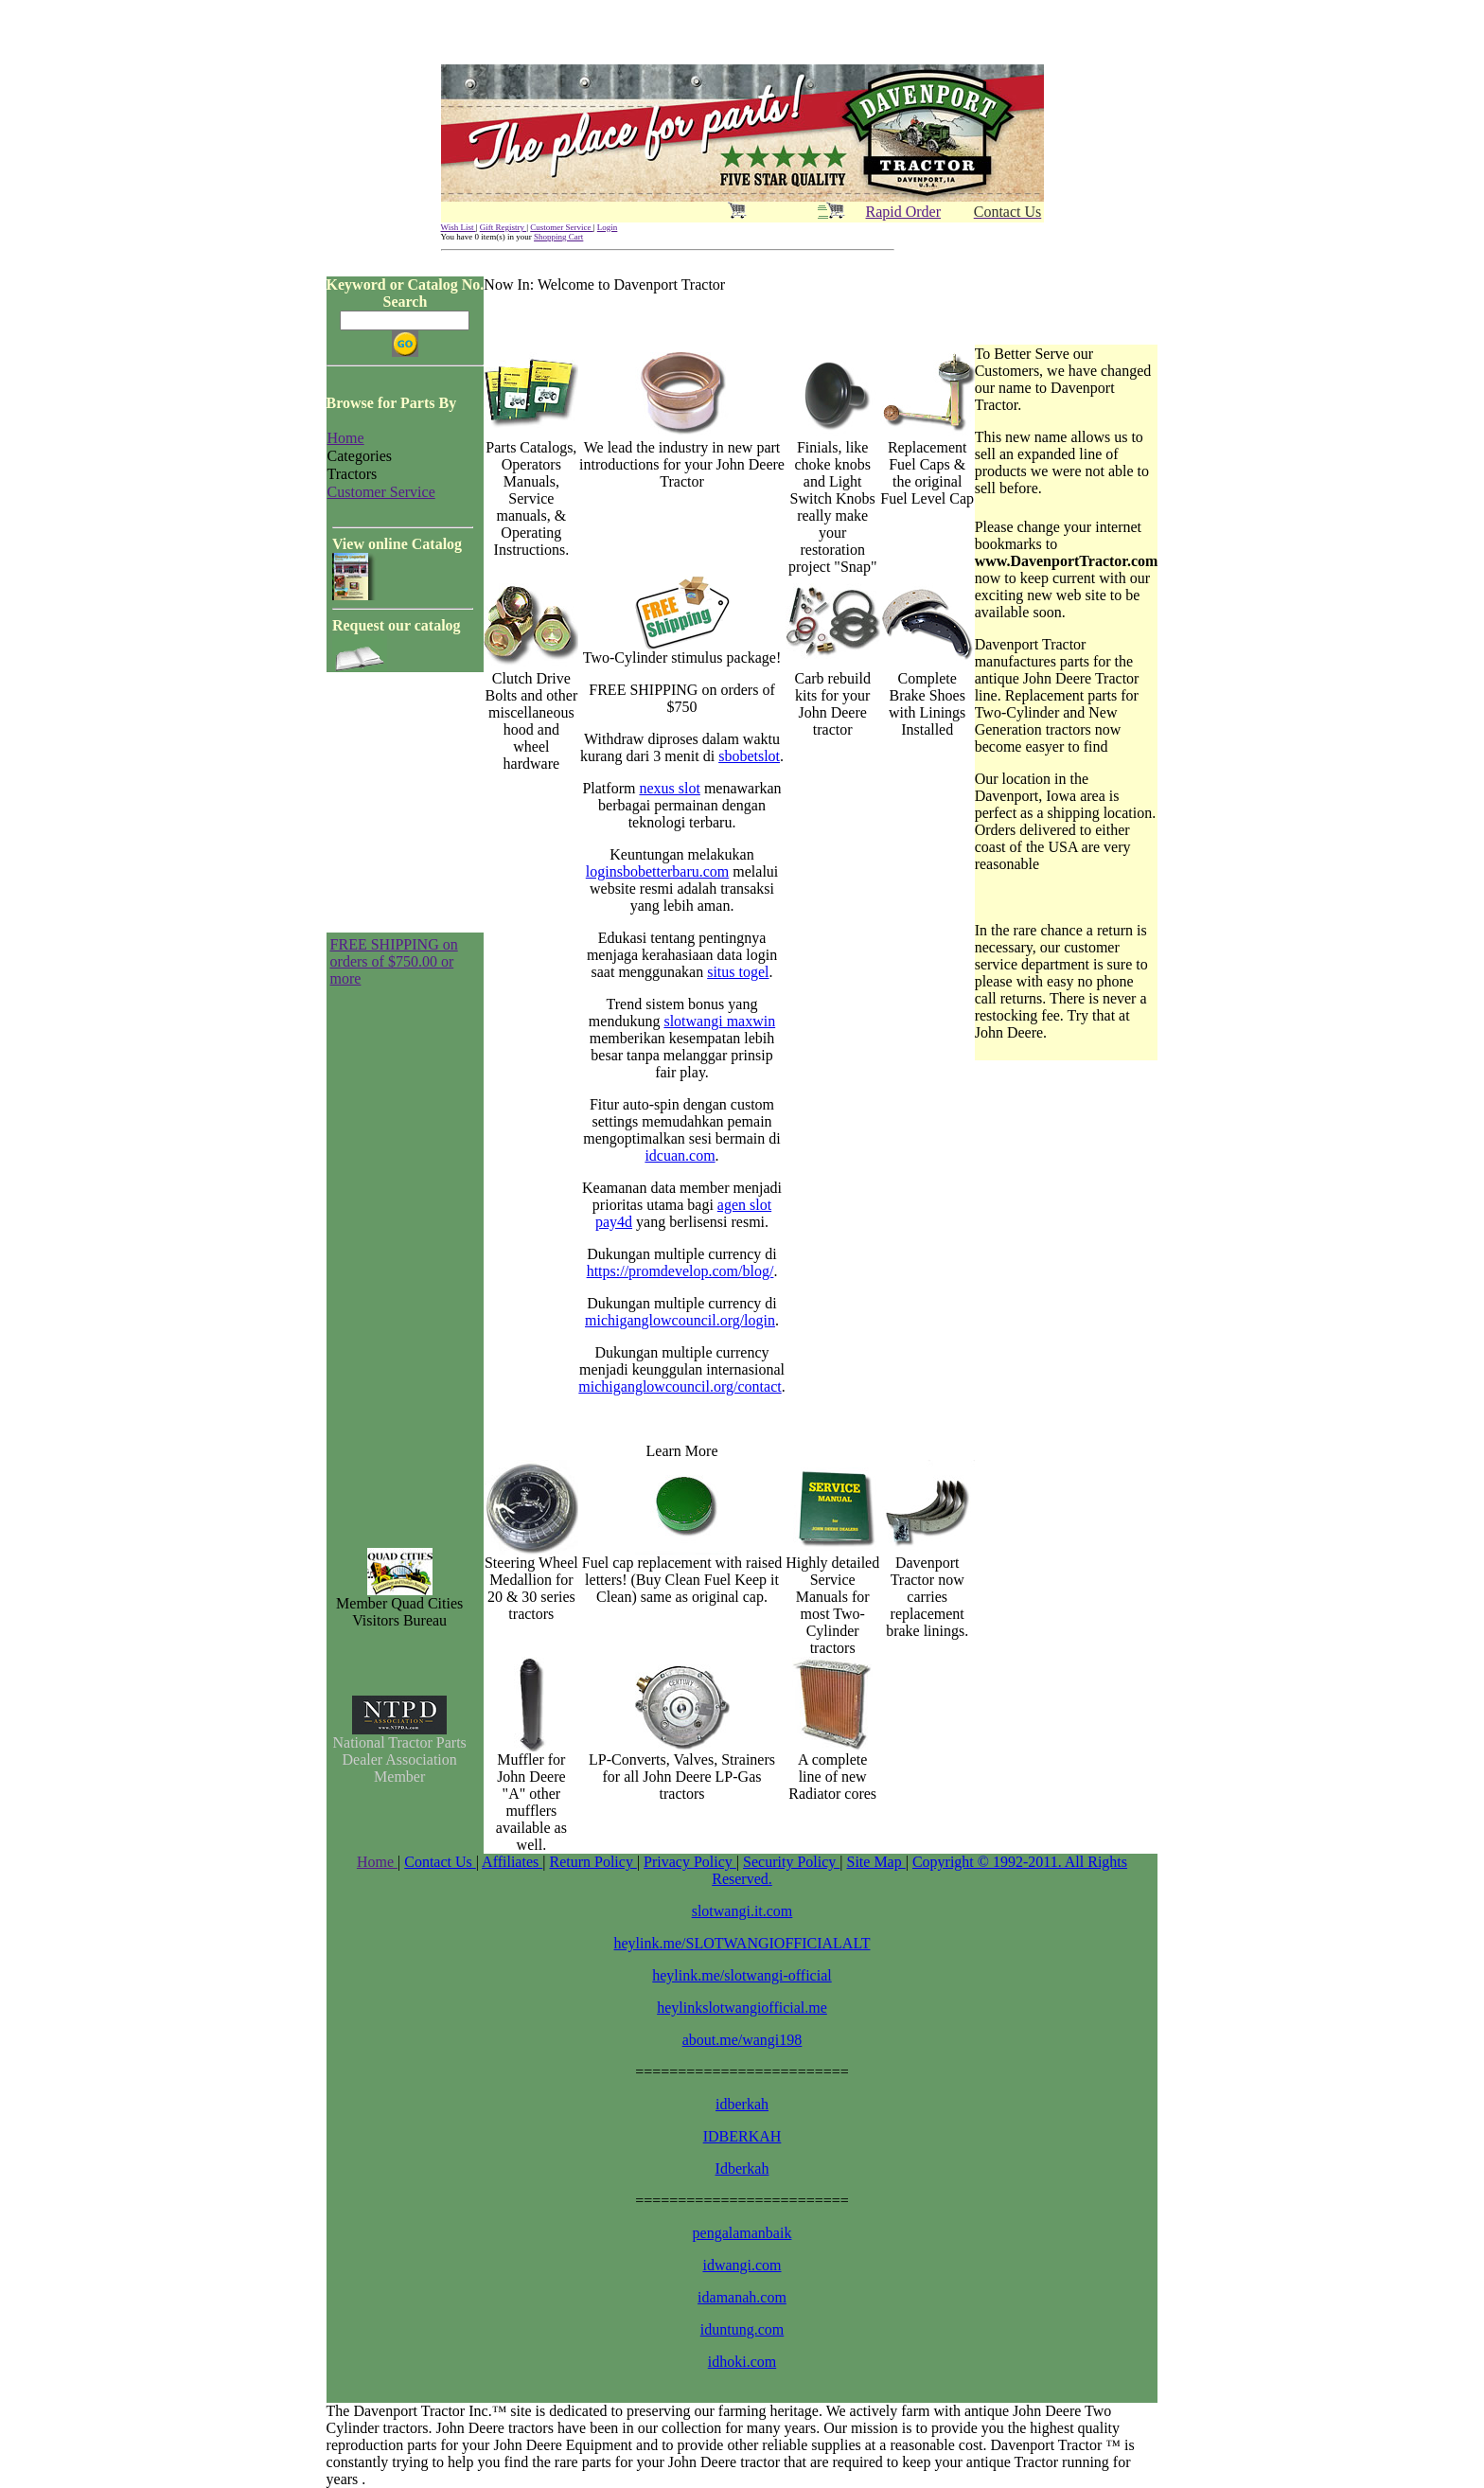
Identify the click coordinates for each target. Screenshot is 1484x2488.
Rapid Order (904, 212)
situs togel (737, 972)
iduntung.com (742, 2329)
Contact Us (440, 1862)
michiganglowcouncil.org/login (680, 1320)
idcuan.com (680, 1155)
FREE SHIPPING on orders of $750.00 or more (394, 961)
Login (607, 227)
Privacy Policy (690, 1862)
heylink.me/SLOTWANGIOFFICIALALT (742, 1943)
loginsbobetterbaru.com (658, 871)
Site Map (875, 1862)
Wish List (458, 227)
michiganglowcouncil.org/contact (679, 1386)
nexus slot (669, 788)
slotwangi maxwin (719, 1021)
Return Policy (592, 1862)
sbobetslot (749, 756)
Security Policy (791, 1862)
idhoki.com (742, 2362)
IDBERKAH (742, 2136)
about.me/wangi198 (742, 2040)
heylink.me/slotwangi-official (741, 1975)
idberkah (742, 2104)
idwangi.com (741, 2265)
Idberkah (742, 2168)
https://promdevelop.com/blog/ (680, 1271)
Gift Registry (503, 227)
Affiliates (512, 1862)
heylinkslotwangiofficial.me (742, 2007)
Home (377, 1862)
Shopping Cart (558, 236)
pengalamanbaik (742, 2233)
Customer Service (561, 227)
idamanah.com (742, 2297)
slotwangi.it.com (742, 1911)
